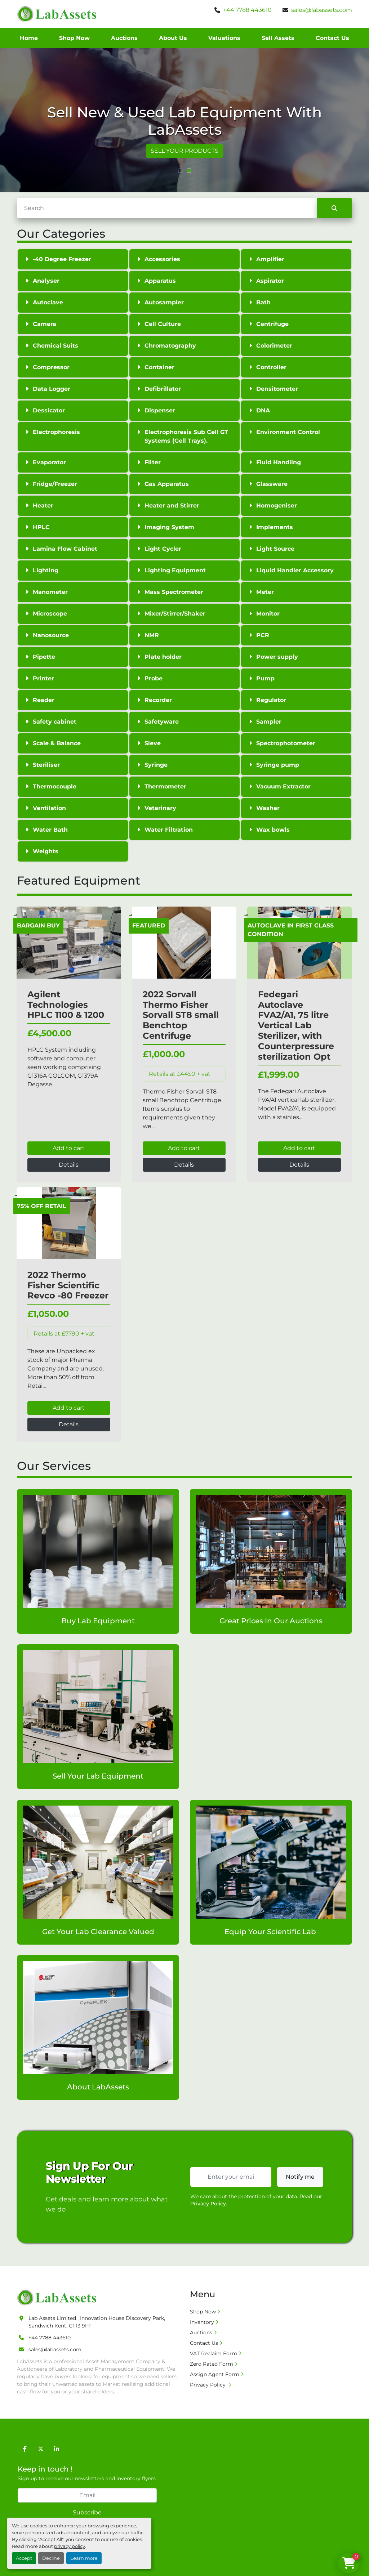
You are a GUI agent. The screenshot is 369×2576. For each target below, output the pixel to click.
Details (69, 1164)
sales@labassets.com (321, 9)
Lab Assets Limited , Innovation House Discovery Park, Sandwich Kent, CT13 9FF (96, 2322)
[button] (180, 170)
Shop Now (74, 38)
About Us (173, 38)
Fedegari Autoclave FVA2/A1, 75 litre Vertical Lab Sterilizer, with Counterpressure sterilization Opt (296, 1025)
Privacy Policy (208, 2385)
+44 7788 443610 (247, 9)
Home (29, 38)
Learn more (84, 2558)
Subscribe (87, 2512)
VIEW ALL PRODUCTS (184, 150)
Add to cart (69, 1148)
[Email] (87, 2495)
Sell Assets (278, 38)
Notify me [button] (300, 2176)
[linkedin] (56, 2449)
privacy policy (69, 2546)
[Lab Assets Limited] (58, 2297)
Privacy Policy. (208, 2203)
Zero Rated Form (211, 2364)
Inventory (202, 2322)
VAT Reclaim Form (213, 2353)
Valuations (224, 38)
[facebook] (25, 2449)
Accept (24, 2558)
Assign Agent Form (214, 2374)
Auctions (124, 38)
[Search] (167, 208)
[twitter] (41, 2449)
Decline (51, 2558)
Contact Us (332, 38)
